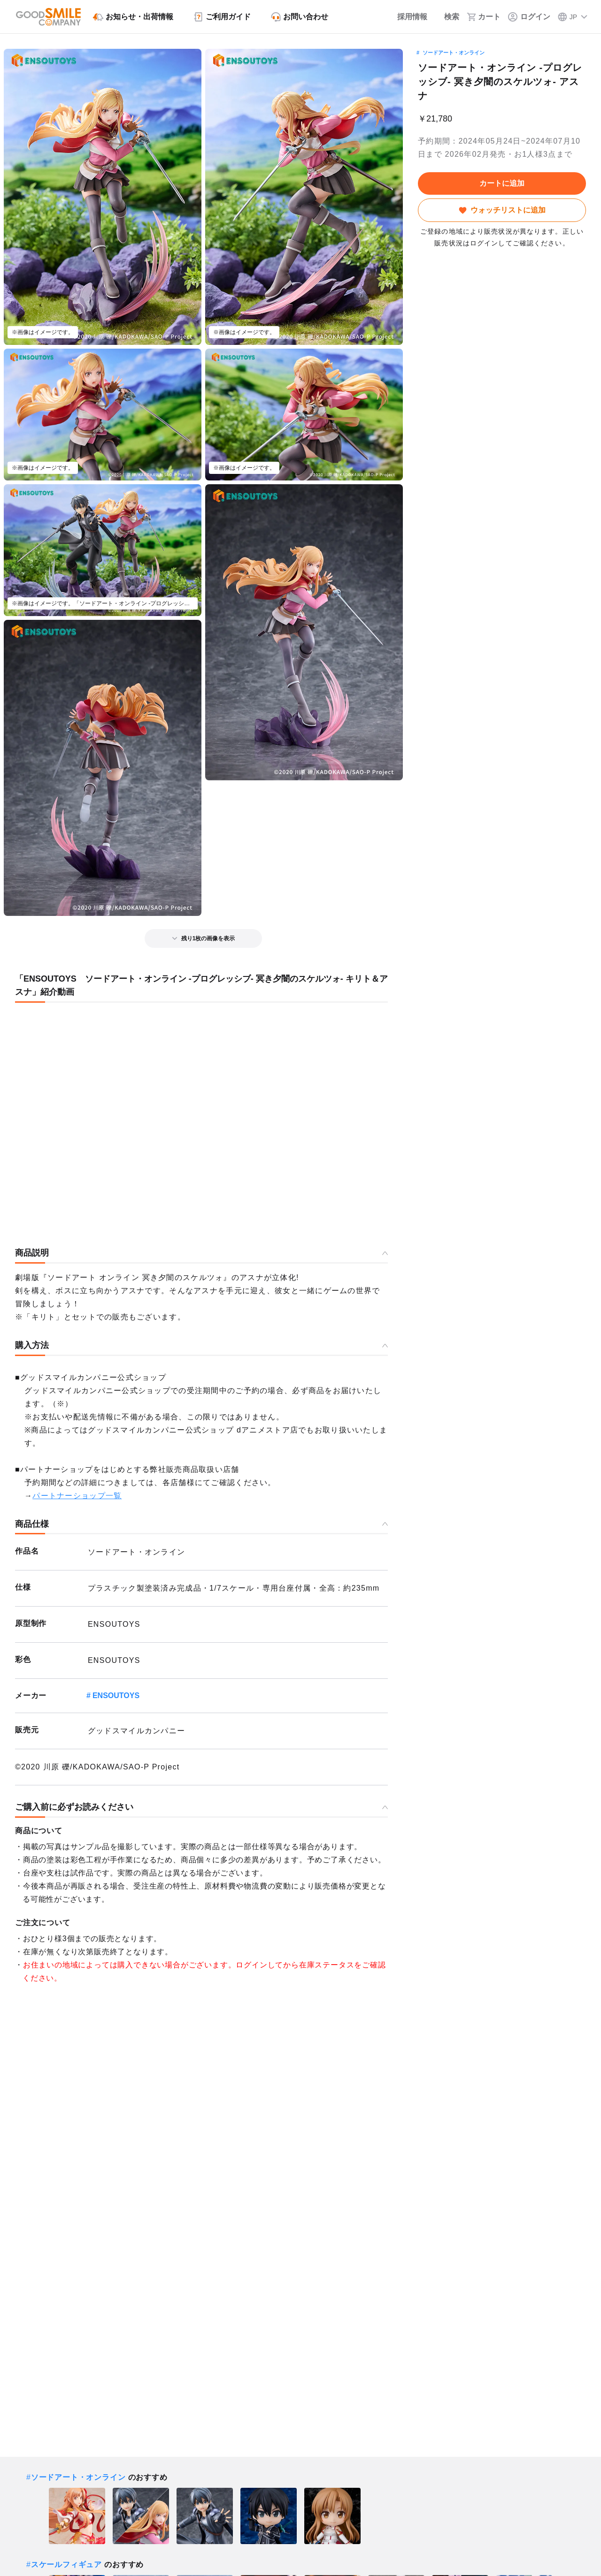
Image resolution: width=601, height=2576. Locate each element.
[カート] (484, 17)
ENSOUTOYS (115, 1696)
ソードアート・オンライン (454, 52)
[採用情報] (406, 17)
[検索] (447, 17)
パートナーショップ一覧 (77, 1496)
